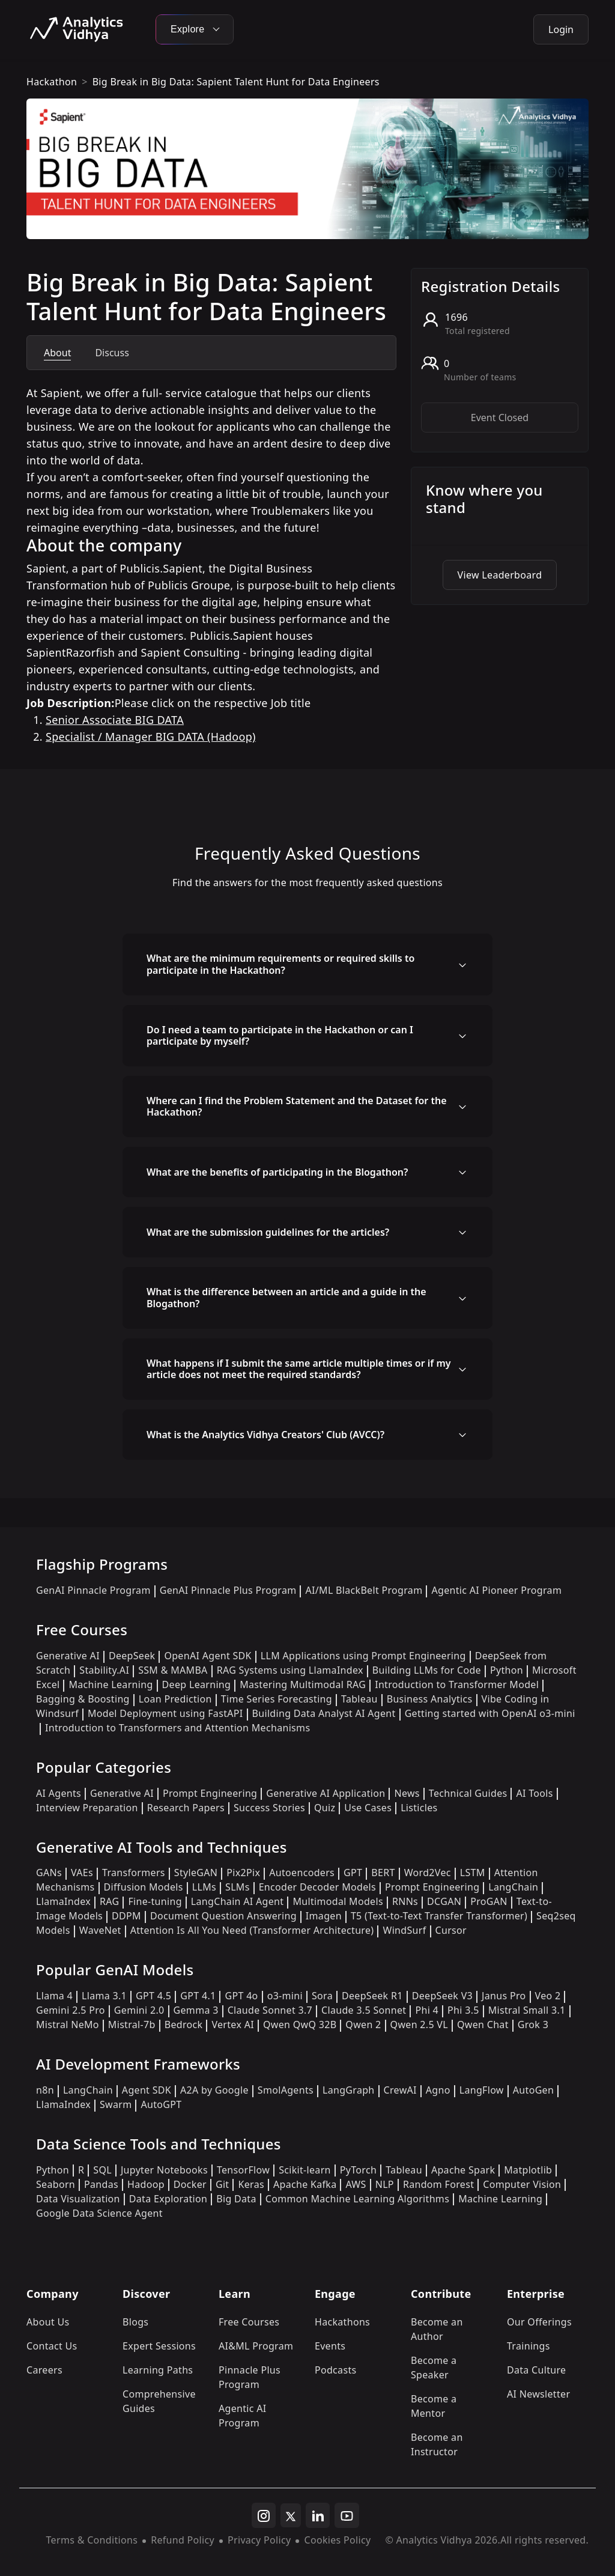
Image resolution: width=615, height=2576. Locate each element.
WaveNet (100, 1930)
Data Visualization (78, 2198)
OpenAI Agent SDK (207, 1655)
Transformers (133, 1872)
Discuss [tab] (112, 352)
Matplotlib (528, 2170)
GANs (49, 1872)
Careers (44, 2370)
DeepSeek (132, 1655)
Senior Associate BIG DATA (115, 719)
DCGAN (444, 1901)
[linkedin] (318, 2515)
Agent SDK (146, 2090)
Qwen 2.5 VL (419, 2024)
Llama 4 (54, 1995)
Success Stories (269, 1807)
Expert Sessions (159, 2346)
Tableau (359, 1699)
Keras (251, 2184)
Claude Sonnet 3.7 (270, 2010)
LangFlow (481, 2090)
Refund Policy (182, 2540)
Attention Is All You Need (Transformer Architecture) (252, 1930)
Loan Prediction (175, 1699)
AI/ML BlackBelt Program (363, 1590)
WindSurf (404, 1930)
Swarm (116, 2104)
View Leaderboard (500, 575)
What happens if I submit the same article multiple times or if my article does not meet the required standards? (299, 1368)
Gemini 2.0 (139, 2010)
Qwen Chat (483, 2024)
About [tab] (57, 352)
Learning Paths (158, 2370)
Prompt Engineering (210, 1793)
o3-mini (285, 1995)
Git (222, 2184)
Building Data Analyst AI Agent (324, 1713)
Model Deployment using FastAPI (165, 1713)
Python (506, 1670)
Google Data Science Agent (99, 2213)
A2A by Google (214, 2090)
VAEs (82, 1872)
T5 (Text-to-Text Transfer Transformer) (439, 1915)
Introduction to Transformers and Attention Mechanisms (177, 1727)
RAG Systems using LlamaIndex (290, 1670)
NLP (384, 2184)
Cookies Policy (337, 2540)
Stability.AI (104, 1670)
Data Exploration (168, 2198)
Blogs (135, 2321)
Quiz (324, 1807)
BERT (383, 1872)
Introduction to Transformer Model (457, 1684)
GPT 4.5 (153, 1995)
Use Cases (368, 1807)
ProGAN (488, 1901)
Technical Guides (468, 1793)
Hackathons (342, 2321)
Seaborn (55, 2184)
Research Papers (186, 1807)
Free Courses (249, 2321)
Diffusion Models (143, 1887)
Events (330, 2346)
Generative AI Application (325, 1793)
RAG (109, 1901)
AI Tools (534, 1793)
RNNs (405, 1901)
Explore (195, 29)
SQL (102, 2170)
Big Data (236, 2198)
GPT (353, 1872)
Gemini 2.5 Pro (70, 2010)
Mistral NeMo (67, 2024)
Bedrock (184, 2024)
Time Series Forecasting (276, 1699)
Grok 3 (533, 2024)
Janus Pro (504, 1995)
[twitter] (290, 2515)
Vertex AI (232, 2024)
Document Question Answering (223, 1915)
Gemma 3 (196, 2010)
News (406, 1793)
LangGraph (349, 2090)
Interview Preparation (87, 1807)
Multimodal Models (337, 1901)
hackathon (51, 81)
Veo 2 (548, 1995)
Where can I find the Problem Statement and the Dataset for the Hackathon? (297, 1106)
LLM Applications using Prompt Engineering (363, 1655)
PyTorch (358, 2170)
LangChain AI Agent (237, 1901)
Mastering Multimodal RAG (303, 1684)
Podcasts (336, 2370)
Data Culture (536, 2370)
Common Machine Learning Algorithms (357, 2198)
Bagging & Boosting (83, 1699)
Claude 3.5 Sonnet (363, 2010)
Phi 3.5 (463, 2010)
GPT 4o (241, 1995)
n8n (45, 2090)
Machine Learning (110, 1684)
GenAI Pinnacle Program (93, 1590)
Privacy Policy (259, 2540)
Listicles (419, 1807)
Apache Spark (463, 2170)
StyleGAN (195, 1872)
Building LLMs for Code (426, 1670)
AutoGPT (161, 2104)
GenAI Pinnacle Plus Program (228, 1590)
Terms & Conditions (92, 2540)
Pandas (101, 2184)
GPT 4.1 (198, 1995)
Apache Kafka (305, 2184)
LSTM (472, 1872)
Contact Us (51, 2346)
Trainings (528, 2346)
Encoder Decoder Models (317, 1887)
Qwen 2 (363, 2024)
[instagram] (264, 2515)
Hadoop (146, 2184)
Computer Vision (522, 2184)
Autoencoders (302, 1872)
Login (561, 29)
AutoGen (533, 2090)
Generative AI (68, 1655)
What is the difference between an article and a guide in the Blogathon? (286, 1297)
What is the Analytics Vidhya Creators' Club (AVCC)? (265, 1434)
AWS (355, 2184)
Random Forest (438, 2184)
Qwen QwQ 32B (299, 2024)
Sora (322, 1995)
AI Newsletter (538, 2394)
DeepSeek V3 (442, 1995)
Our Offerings (539, 2321)
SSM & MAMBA (173, 1670)
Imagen (324, 1915)
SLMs (237, 1887)
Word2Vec (427, 1872)
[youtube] (347, 2515)
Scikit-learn (305, 2170)
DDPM (126, 1915)
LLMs (204, 1887)
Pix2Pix (243, 1872)
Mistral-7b (132, 2024)
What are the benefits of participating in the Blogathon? (277, 1172)
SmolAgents (286, 2090)
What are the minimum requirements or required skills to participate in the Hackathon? (280, 964)
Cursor (451, 1930)
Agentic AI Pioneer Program (496, 1590)
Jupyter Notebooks (164, 2170)
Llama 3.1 (104, 1995)
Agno (438, 2090)
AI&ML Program (256, 2346)
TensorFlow (243, 2170)
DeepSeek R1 (372, 1995)
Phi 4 (426, 2010)
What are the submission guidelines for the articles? (268, 1232)
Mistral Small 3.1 (527, 2010)
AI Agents (58, 1793)
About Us (48, 2321)
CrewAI (400, 2090)
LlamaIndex (63, 1901)
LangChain (513, 1887)
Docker (190, 2184)
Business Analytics (430, 1699)
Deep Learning (196, 1684)
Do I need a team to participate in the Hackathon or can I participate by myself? (280, 1035)
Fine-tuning (154, 1901)
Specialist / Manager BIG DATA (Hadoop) (151, 736)
